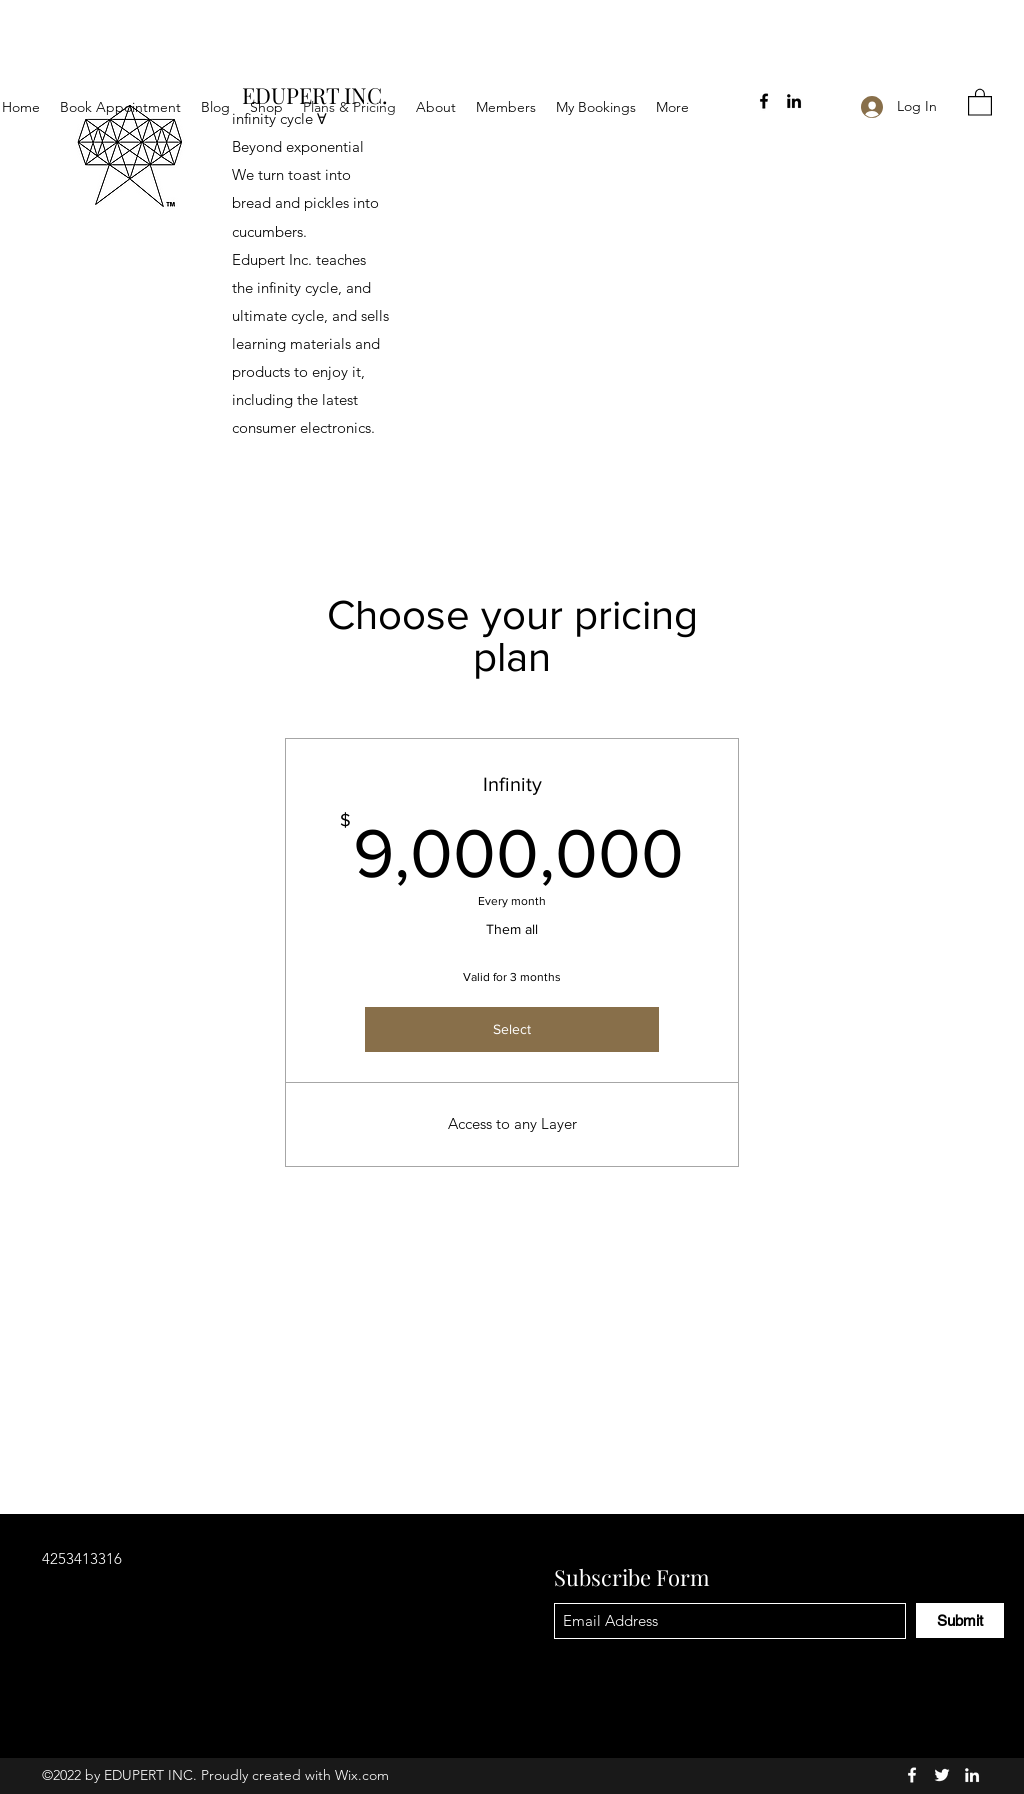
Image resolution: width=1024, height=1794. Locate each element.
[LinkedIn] (794, 101)
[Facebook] (764, 101)
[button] (980, 101)
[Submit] (960, 1620)
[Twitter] (942, 1775)
